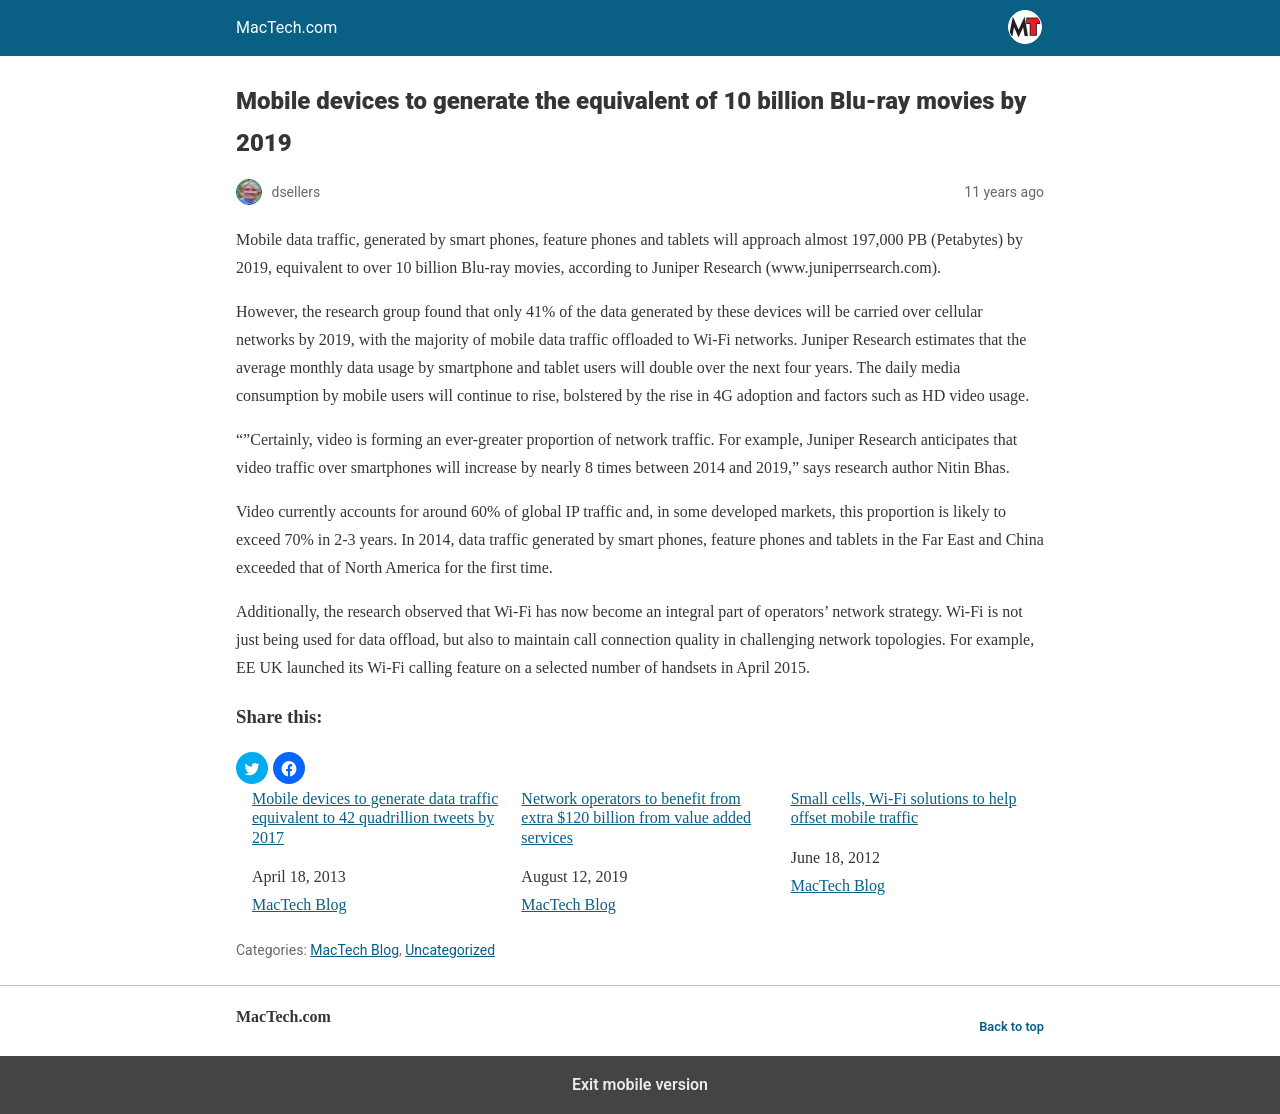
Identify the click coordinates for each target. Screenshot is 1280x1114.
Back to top (1011, 1026)
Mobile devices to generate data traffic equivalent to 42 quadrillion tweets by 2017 (375, 817)
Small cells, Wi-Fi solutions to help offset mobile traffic (904, 808)
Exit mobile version (640, 1084)
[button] (252, 768)
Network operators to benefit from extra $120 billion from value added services (636, 817)
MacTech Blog (299, 904)
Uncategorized (450, 950)
